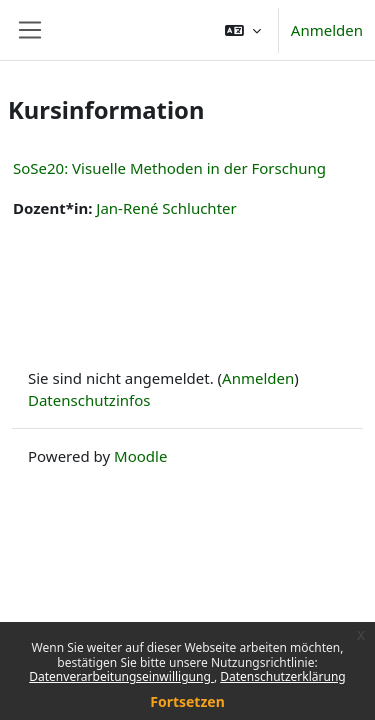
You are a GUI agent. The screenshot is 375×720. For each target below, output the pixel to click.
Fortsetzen (187, 701)
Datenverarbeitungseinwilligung (121, 676)
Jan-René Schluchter (166, 208)
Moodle (140, 456)
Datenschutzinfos (89, 400)
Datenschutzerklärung (282, 676)
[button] (243, 30)
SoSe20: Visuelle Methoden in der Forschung (169, 168)
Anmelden (327, 30)
